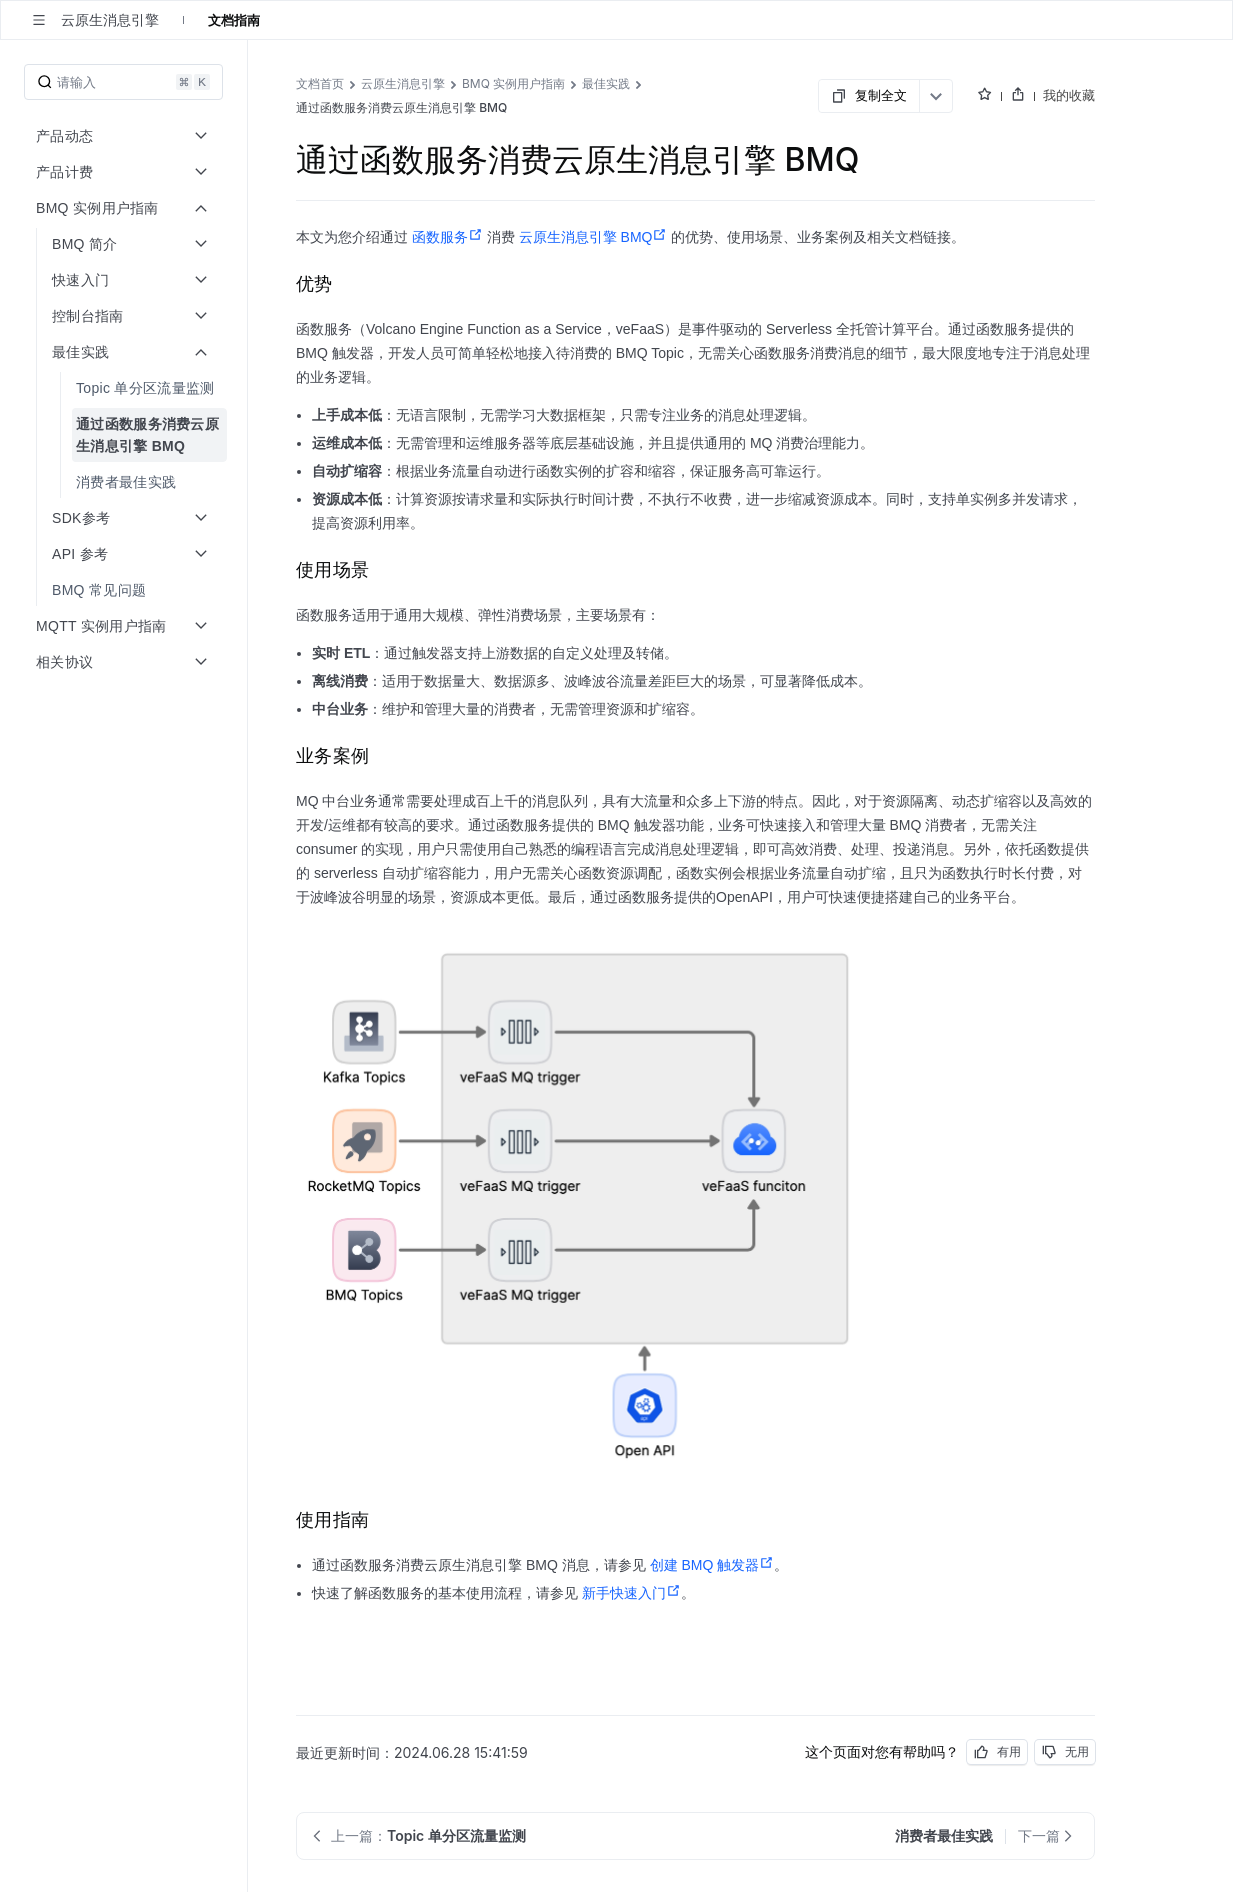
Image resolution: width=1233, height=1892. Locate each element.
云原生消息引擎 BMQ (593, 237)
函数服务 (447, 237)
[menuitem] (125, 388)
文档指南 (234, 20)
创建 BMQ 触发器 (712, 1565)
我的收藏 (1069, 95)
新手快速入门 (631, 1593)
